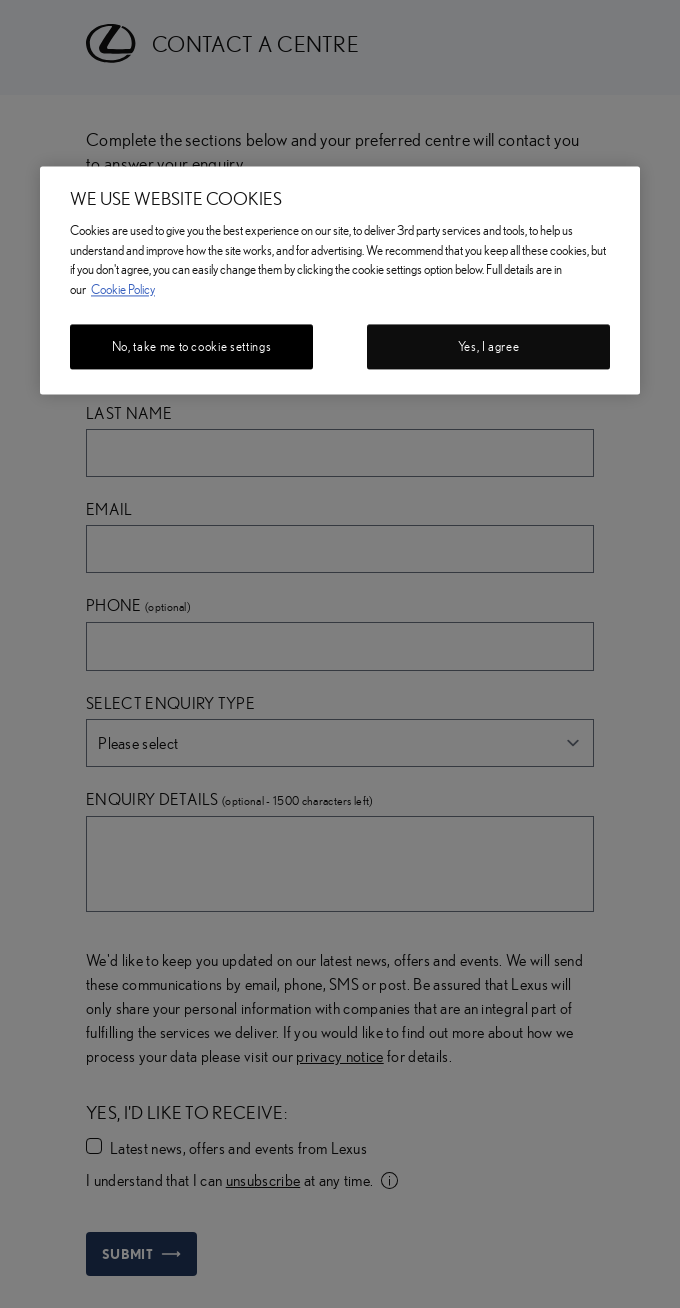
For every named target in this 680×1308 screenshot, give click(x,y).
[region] (340, 280)
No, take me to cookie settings (192, 347)
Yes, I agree (489, 347)
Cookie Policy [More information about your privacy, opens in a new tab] (123, 289)
